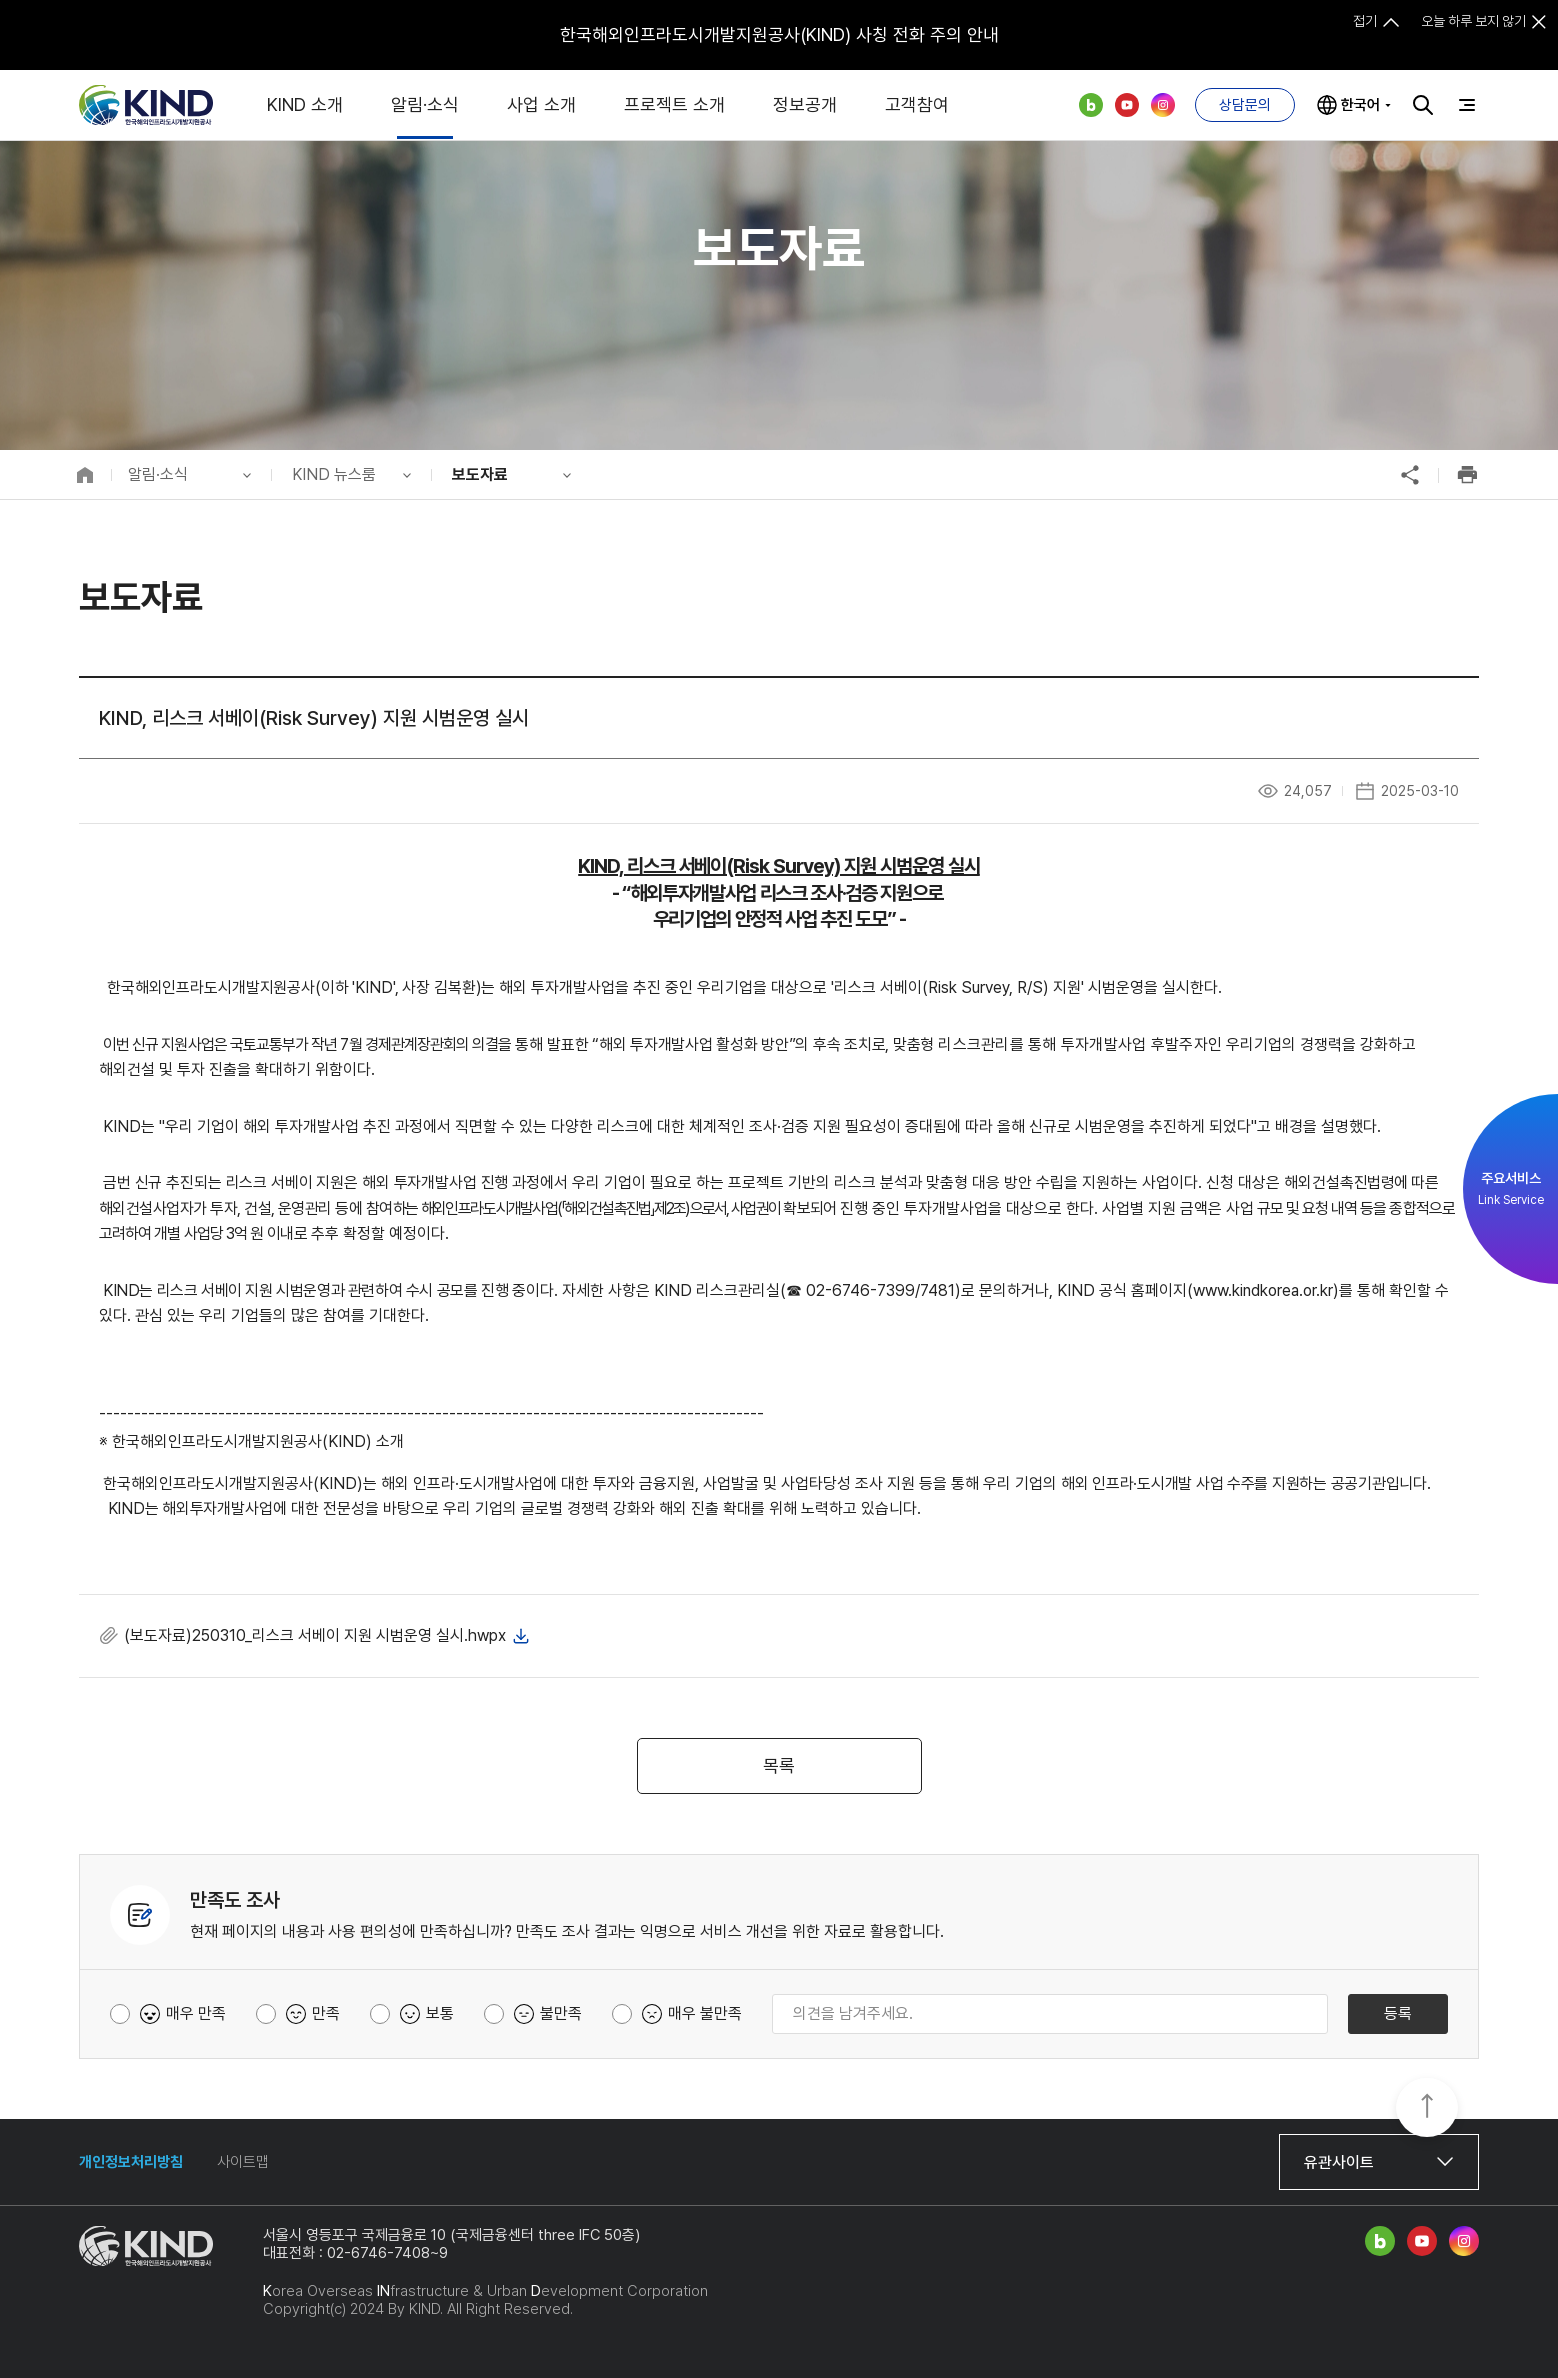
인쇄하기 (1467, 475)
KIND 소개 (305, 104)
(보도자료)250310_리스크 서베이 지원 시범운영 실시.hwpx (315, 1635)
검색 (1423, 105)
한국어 (1360, 105)
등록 (1398, 2013)
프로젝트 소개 (674, 104)
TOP (1427, 2109)
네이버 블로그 (1091, 105)
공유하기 (1410, 475)
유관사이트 (1339, 2162)
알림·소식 (425, 104)
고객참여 (917, 104)
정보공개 (805, 104)
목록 (779, 1765)
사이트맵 (243, 2162)
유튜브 (1127, 105)
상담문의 (1245, 105)
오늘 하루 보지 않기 (1473, 21)
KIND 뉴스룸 (334, 474)
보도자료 (480, 474)
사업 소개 (541, 104)
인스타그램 (1163, 105)
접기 (1365, 21)
